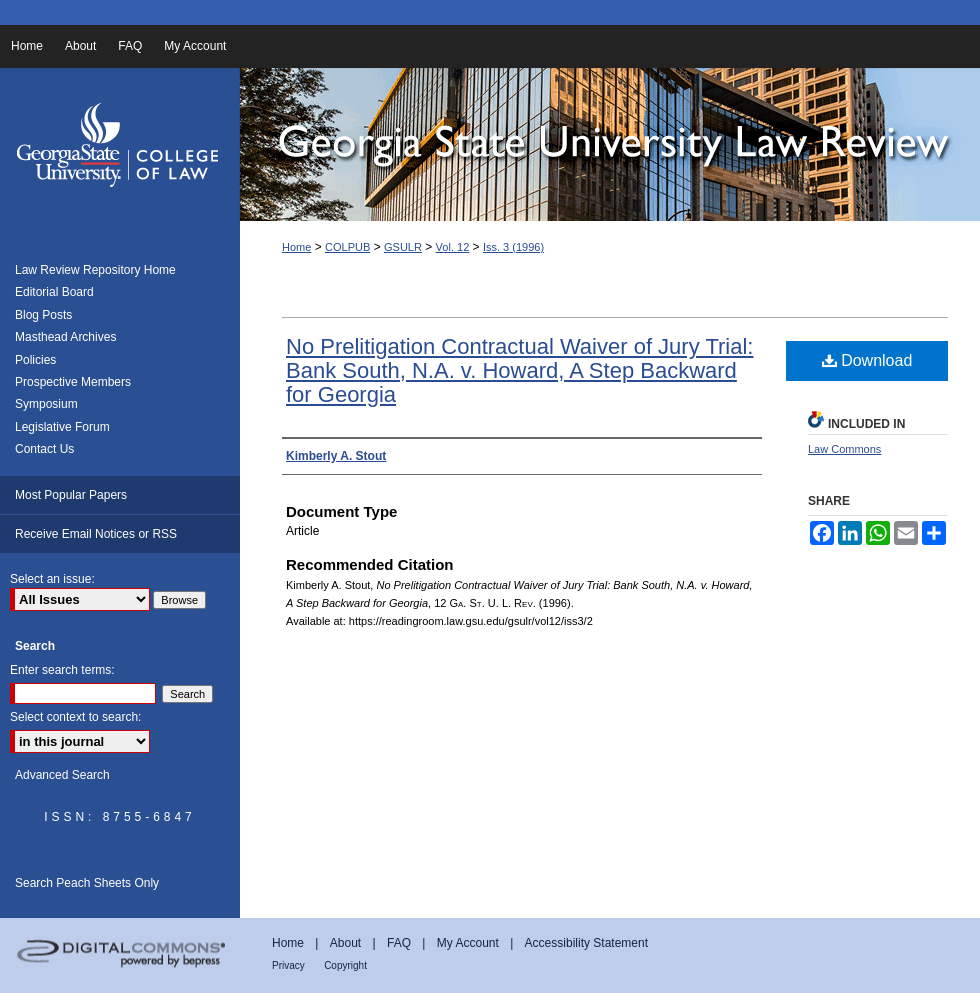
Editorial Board (54, 292)
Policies (35, 360)
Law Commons (844, 449)
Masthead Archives (65, 337)
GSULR (403, 247)
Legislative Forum (62, 427)
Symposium (46, 404)
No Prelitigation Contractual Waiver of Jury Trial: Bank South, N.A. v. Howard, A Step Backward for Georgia (519, 370)
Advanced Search (62, 775)
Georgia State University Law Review (610, 144)
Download (867, 360)
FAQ (399, 943)
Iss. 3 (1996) (513, 247)
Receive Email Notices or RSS (96, 534)
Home (296, 247)
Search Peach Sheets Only (87, 883)
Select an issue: (52, 579)
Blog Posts (43, 315)
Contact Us (44, 449)
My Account (468, 943)
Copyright (345, 965)
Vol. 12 (453, 247)
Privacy (288, 965)
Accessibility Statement (586, 943)
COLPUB (347, 247)
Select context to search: (75, 717)
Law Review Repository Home (95, 270)
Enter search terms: (62, 670)
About (345, 943)
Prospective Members (73, 382)
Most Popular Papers (71, 495)
